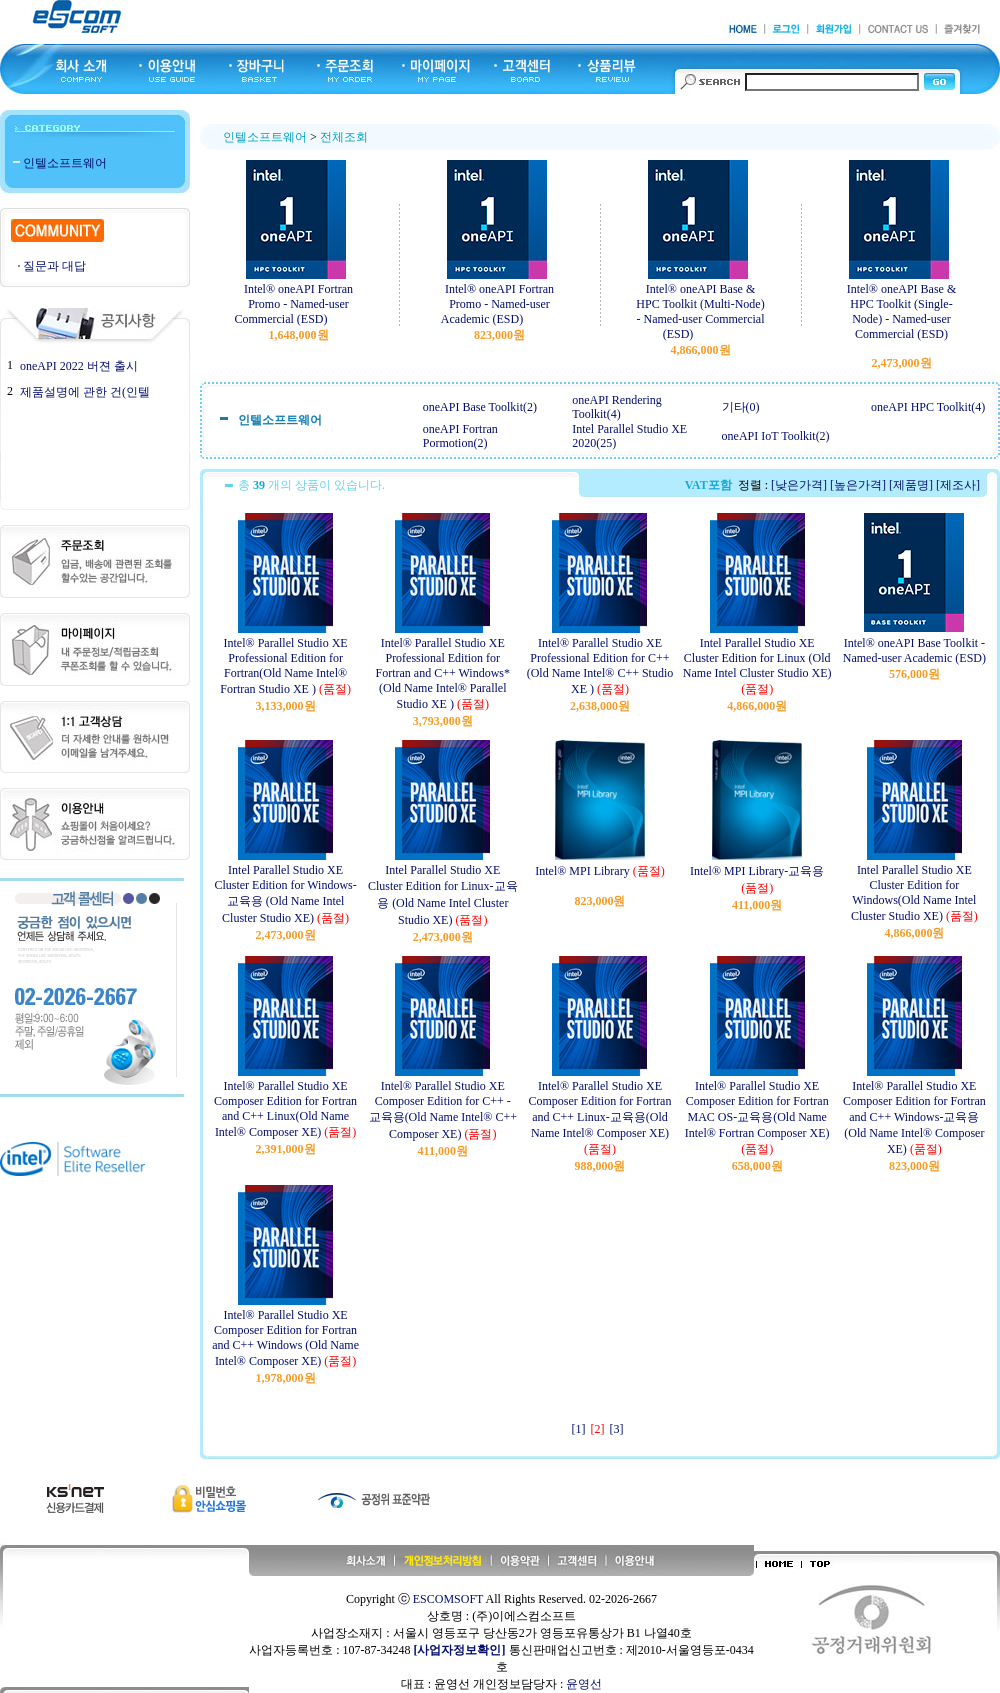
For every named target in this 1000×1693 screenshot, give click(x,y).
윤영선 (584, 1684)
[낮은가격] (799, 485)
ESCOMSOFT (448, 1599)
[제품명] (911, 485)
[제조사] (958, 485)
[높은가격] (858, 485)
